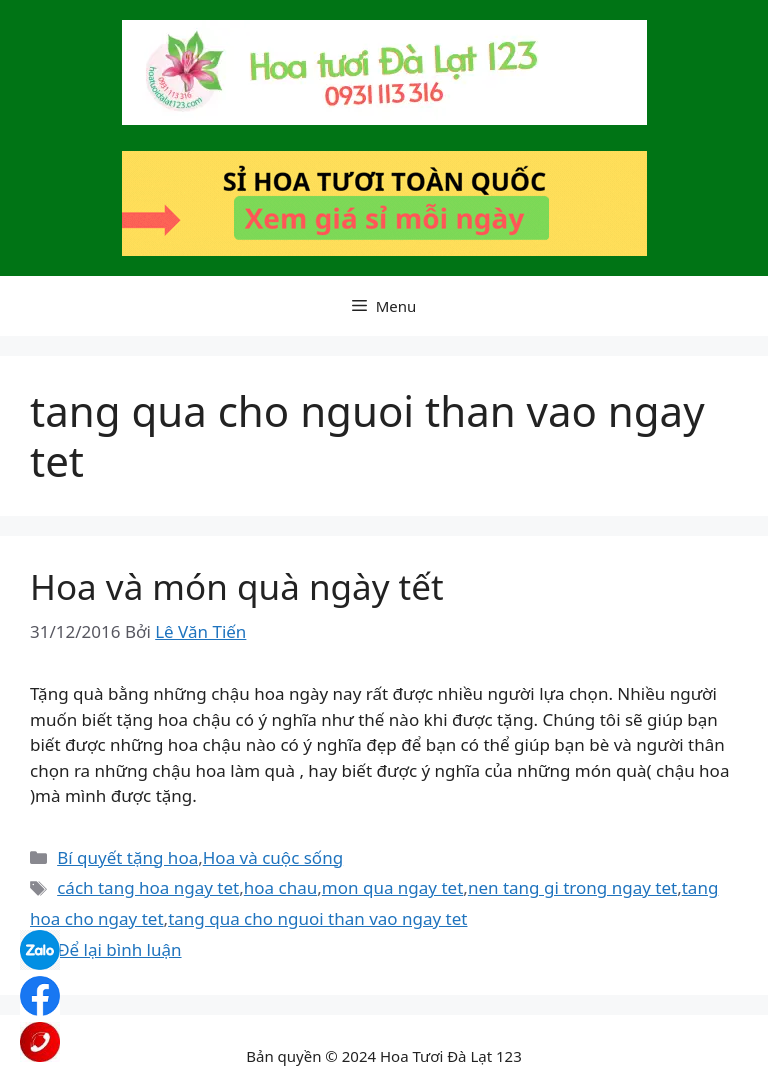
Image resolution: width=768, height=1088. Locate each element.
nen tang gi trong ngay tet (572, 887)
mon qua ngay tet (392, 887)
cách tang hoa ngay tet (148, 887)
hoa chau (280, 887)
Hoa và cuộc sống (273, 857)
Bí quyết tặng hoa (127, 857)
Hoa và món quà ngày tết (237, 586)
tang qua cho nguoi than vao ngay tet (317, 918)
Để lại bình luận (119, 949)
